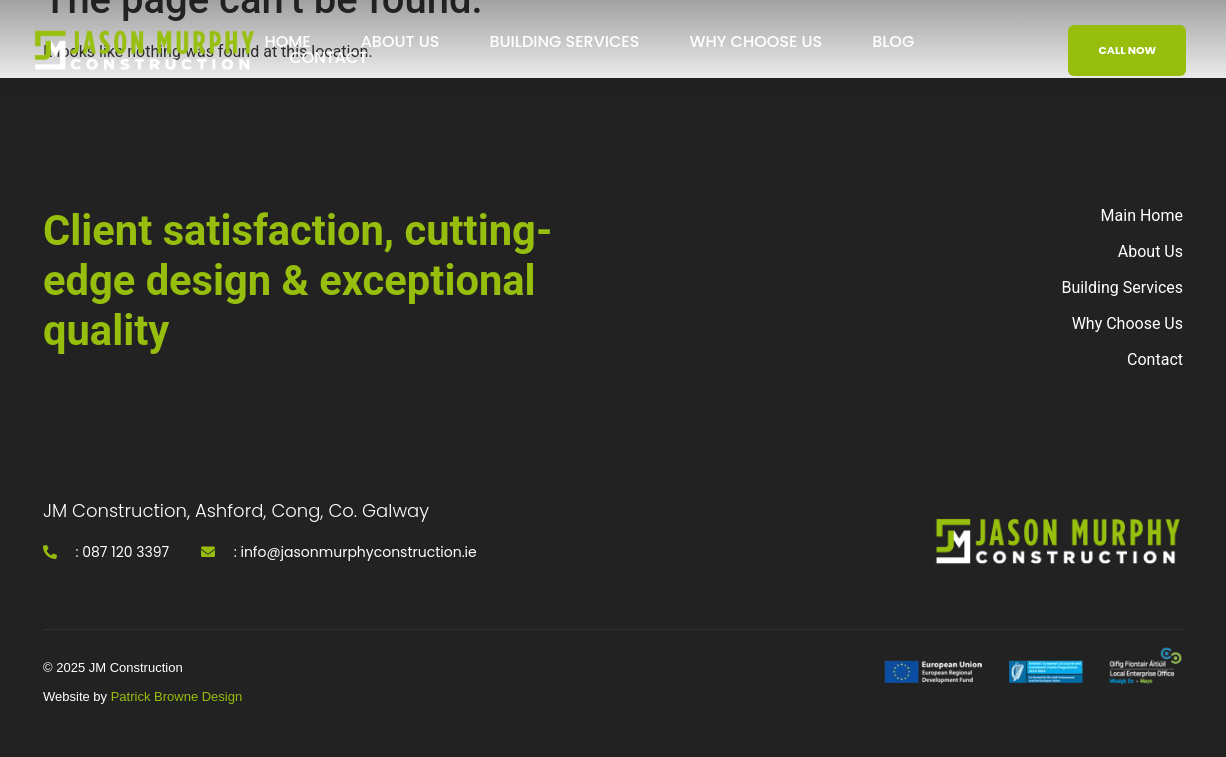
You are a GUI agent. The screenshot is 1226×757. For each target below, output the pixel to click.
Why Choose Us (755, 42)
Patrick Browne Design (177, 696)
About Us (400, 42)
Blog (893, 42)
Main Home (1142, 215)
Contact (328, 58)
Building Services (564, 42)
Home (287, 42)
